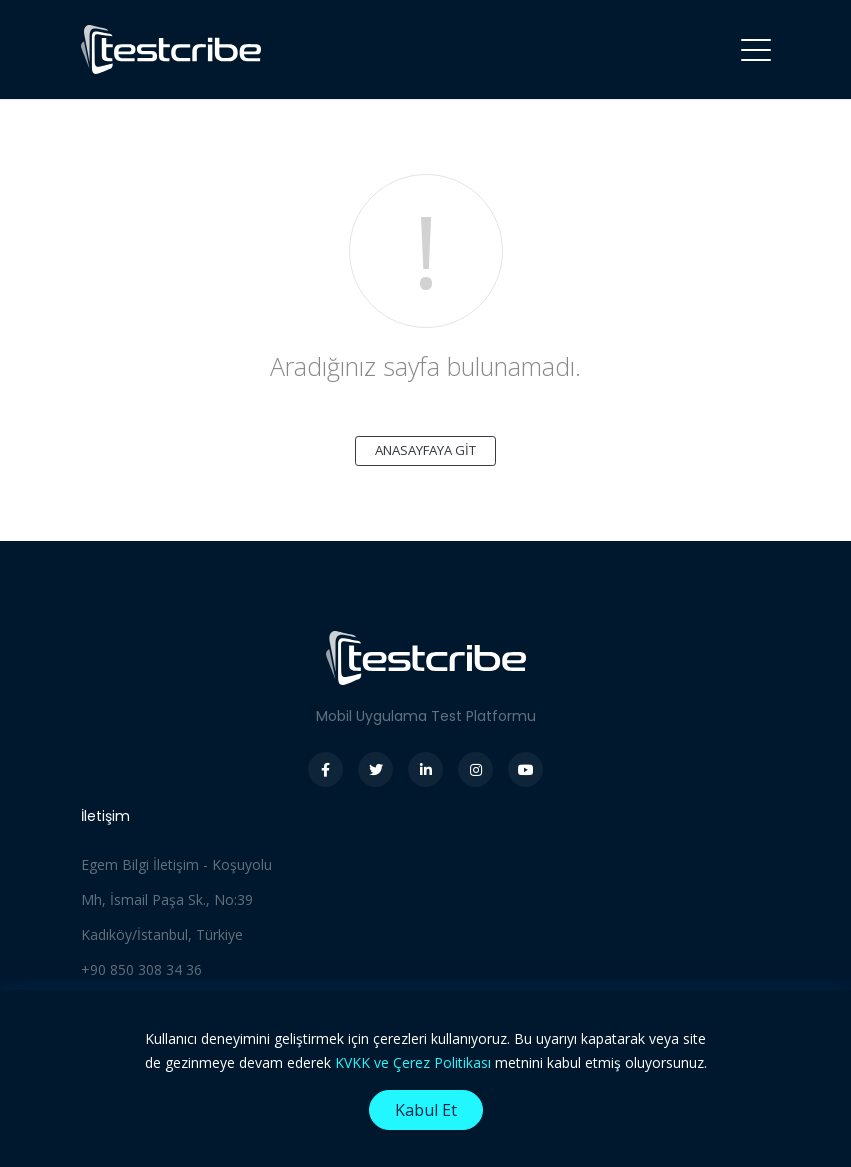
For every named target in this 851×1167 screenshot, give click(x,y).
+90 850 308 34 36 (141, 969)
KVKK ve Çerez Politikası (413, 1062)
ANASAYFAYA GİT (425, 450)
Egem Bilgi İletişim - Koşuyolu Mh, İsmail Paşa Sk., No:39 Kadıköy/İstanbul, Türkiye (176, 899)
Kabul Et (426, 1110)
